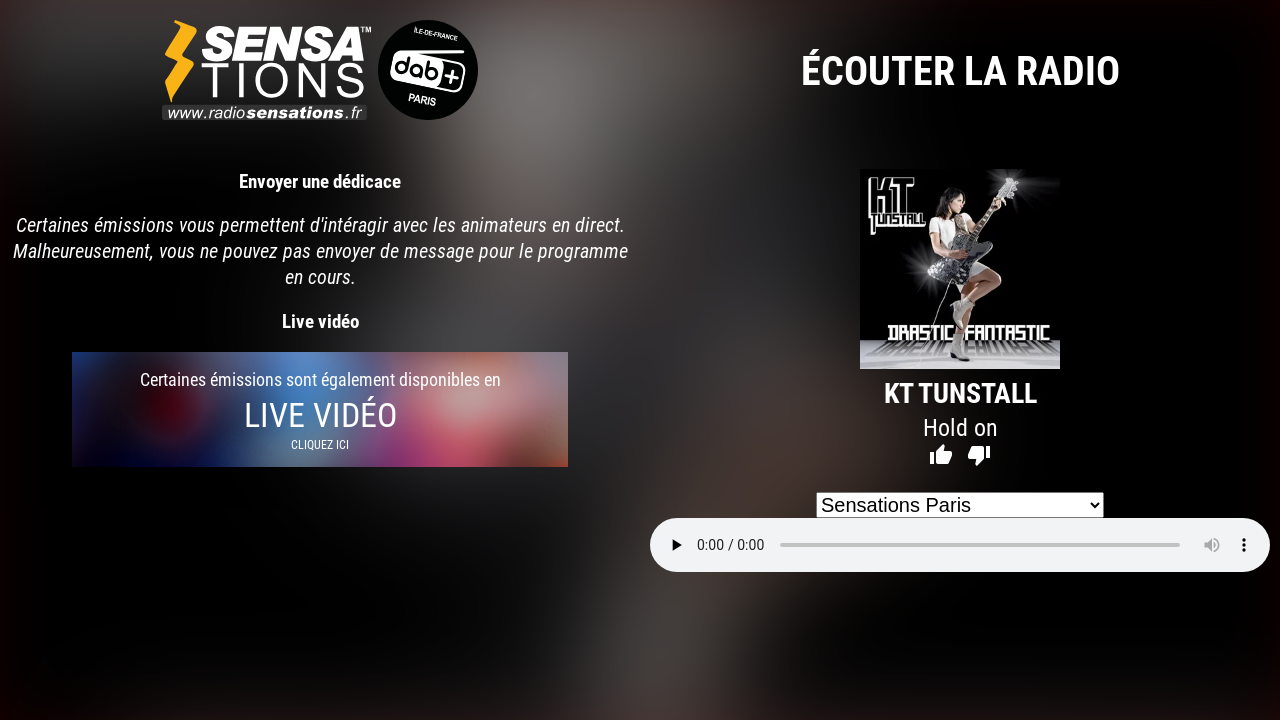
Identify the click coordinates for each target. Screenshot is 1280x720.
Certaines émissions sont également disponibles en (320, 409)
